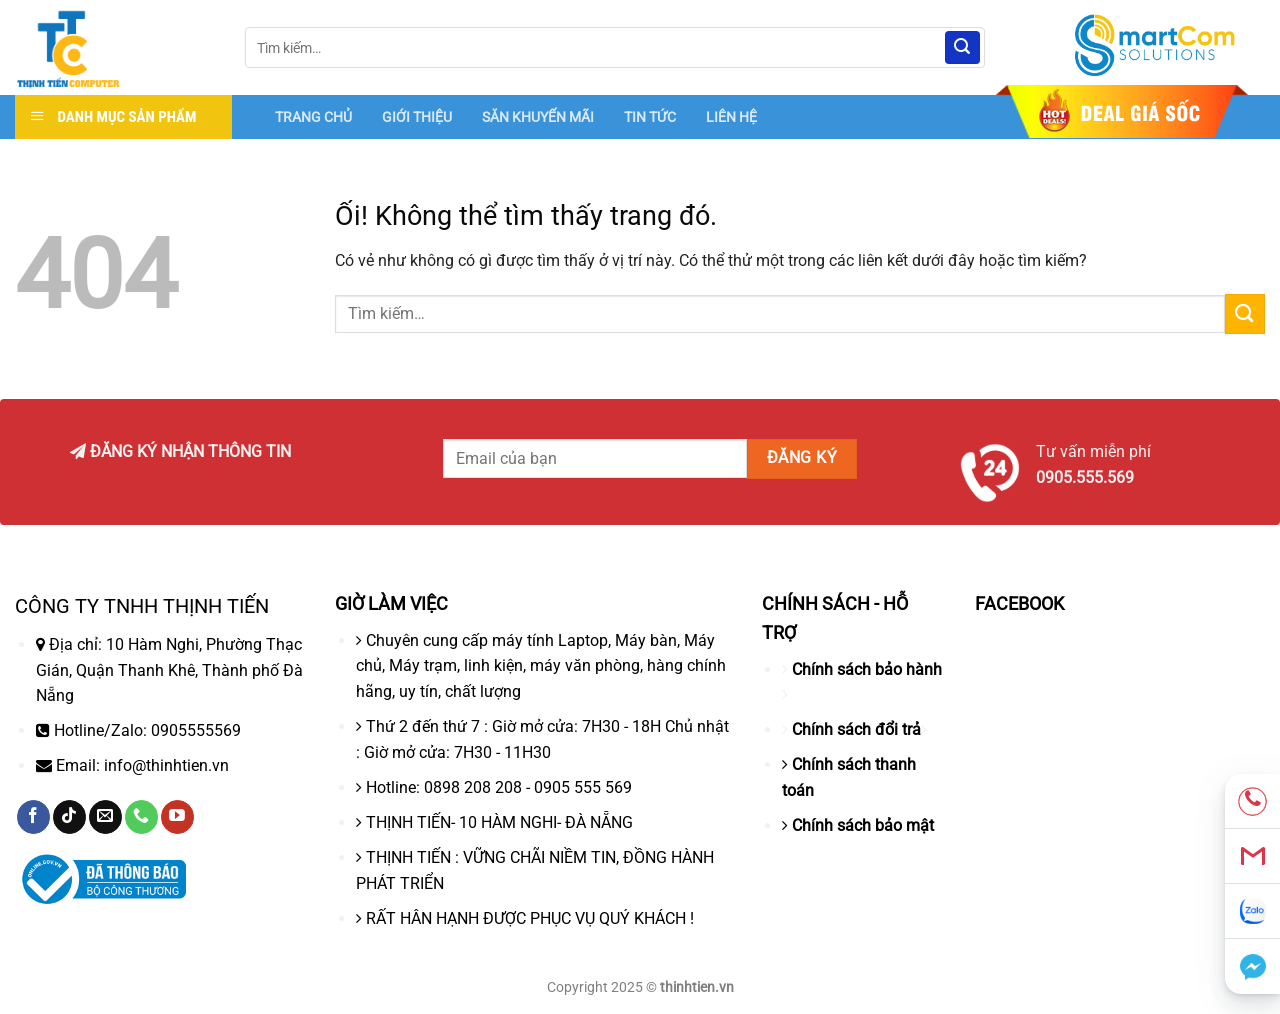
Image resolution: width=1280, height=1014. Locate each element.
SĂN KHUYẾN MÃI (538, 117)
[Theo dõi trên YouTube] (177, 817)
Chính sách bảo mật (863, 825)
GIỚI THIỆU (417, 117)
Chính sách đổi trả (856, 729)
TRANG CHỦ (313, 117)
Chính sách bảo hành (867, 669)
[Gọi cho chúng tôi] (141, 817)
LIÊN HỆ (731, 117)
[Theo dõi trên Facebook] (33, 817)
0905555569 (196, 730)
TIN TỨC (650, 117)
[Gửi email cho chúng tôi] (105, 817)
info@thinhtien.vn (166, 765)
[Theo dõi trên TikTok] (69, 817)
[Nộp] (962, 48)
